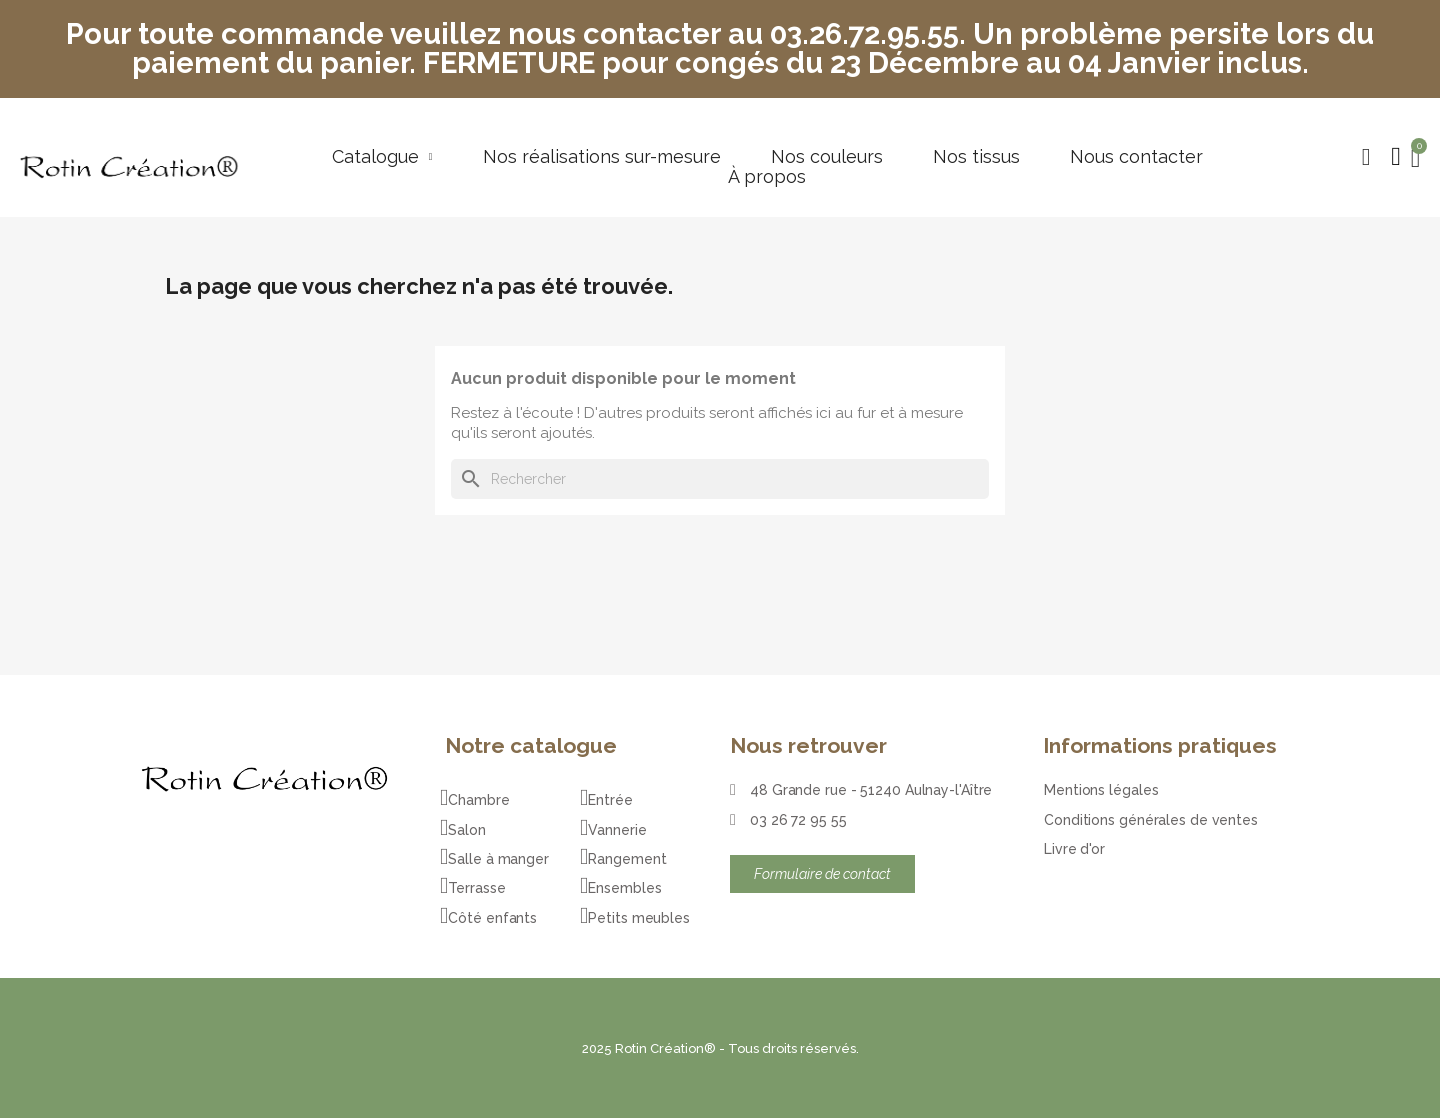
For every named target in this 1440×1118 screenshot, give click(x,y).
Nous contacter (1136, 157)
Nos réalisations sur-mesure (602, 157)
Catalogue (382, 157)
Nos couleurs (827, 157)
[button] (1366, 157)
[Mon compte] (1396, 157)
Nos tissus (976, 157)
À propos (767, 177)
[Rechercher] (720, 479)
